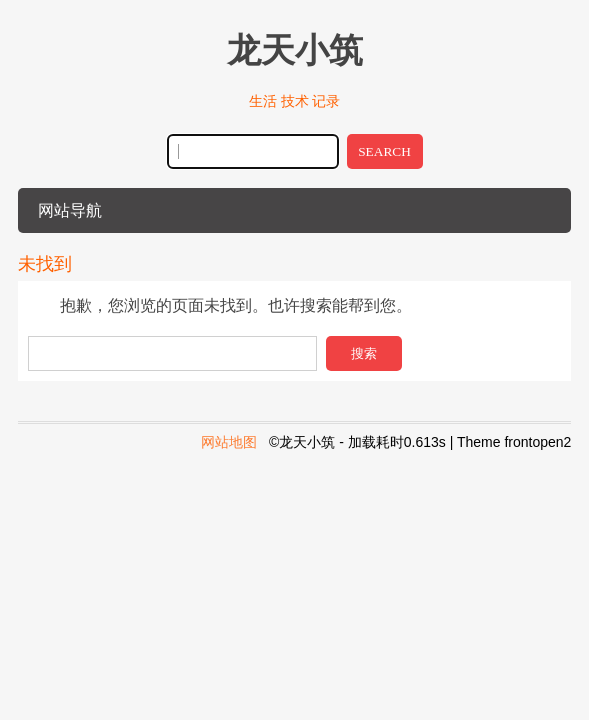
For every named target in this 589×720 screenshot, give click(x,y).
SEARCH (384, 151)
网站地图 (229, 442)
